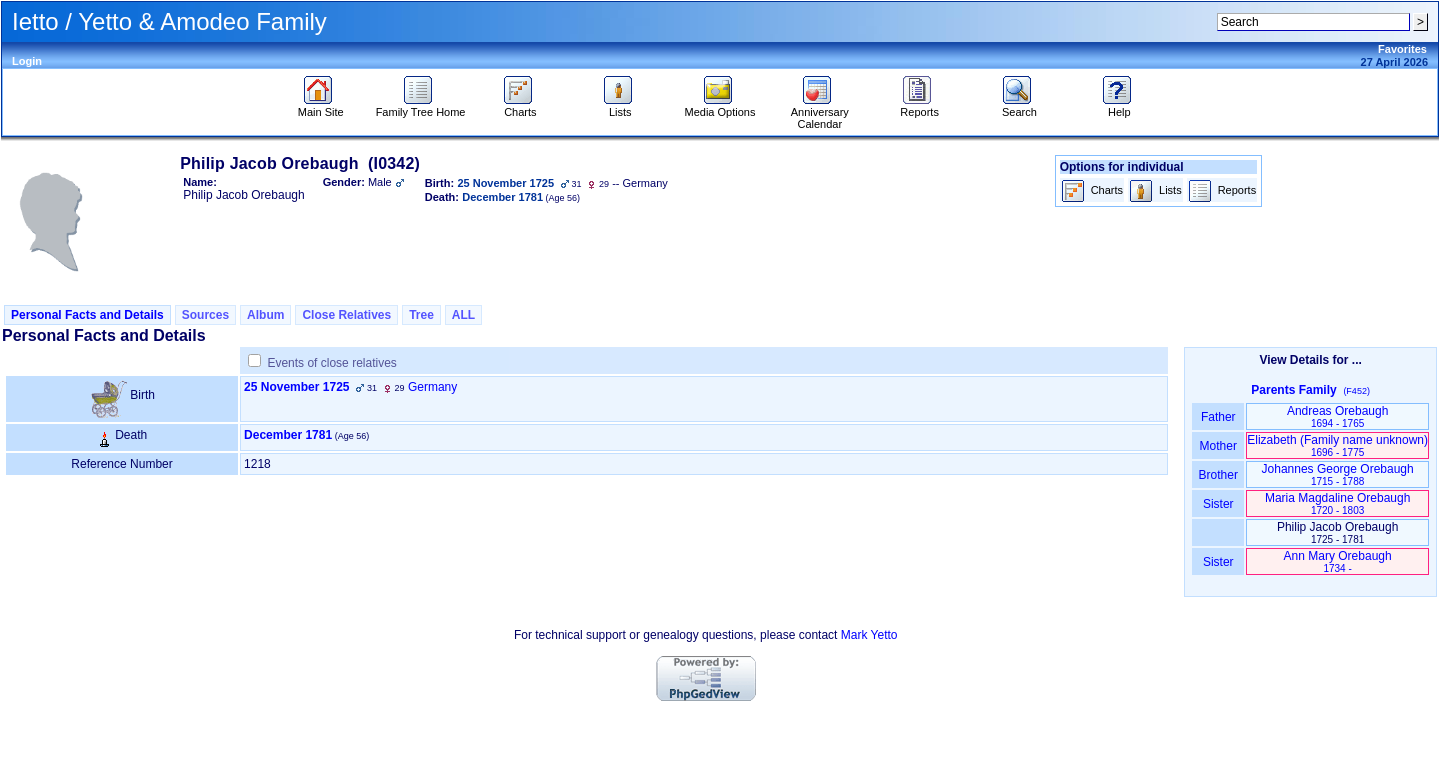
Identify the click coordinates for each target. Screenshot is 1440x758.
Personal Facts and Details (87, 315)
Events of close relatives (331, 363)
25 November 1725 (296, 387)
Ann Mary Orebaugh (1338, 561)
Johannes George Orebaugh (1338, 474)
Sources (205, 315)
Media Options (720, 107)
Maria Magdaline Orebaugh (1337, 503)
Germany (432, 387)
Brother (1218, 475)
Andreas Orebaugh (1337, 416)
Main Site (321, 107)
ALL (463, 315)
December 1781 (288, 435)
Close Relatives (346, 315)
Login (27, 61)
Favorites (1402, 49)
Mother (1218, 446)
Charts (520, 107)
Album (265, 315)
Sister (1218, 504)
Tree (421, 315)
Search (1019, 107)
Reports (919, 107)
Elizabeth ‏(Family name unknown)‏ (1337, 445)
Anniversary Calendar (820, 113)
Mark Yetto (869, 635)
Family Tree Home (421, 107)
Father (1218, 417)
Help (1119, 107)
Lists (620, 107)
